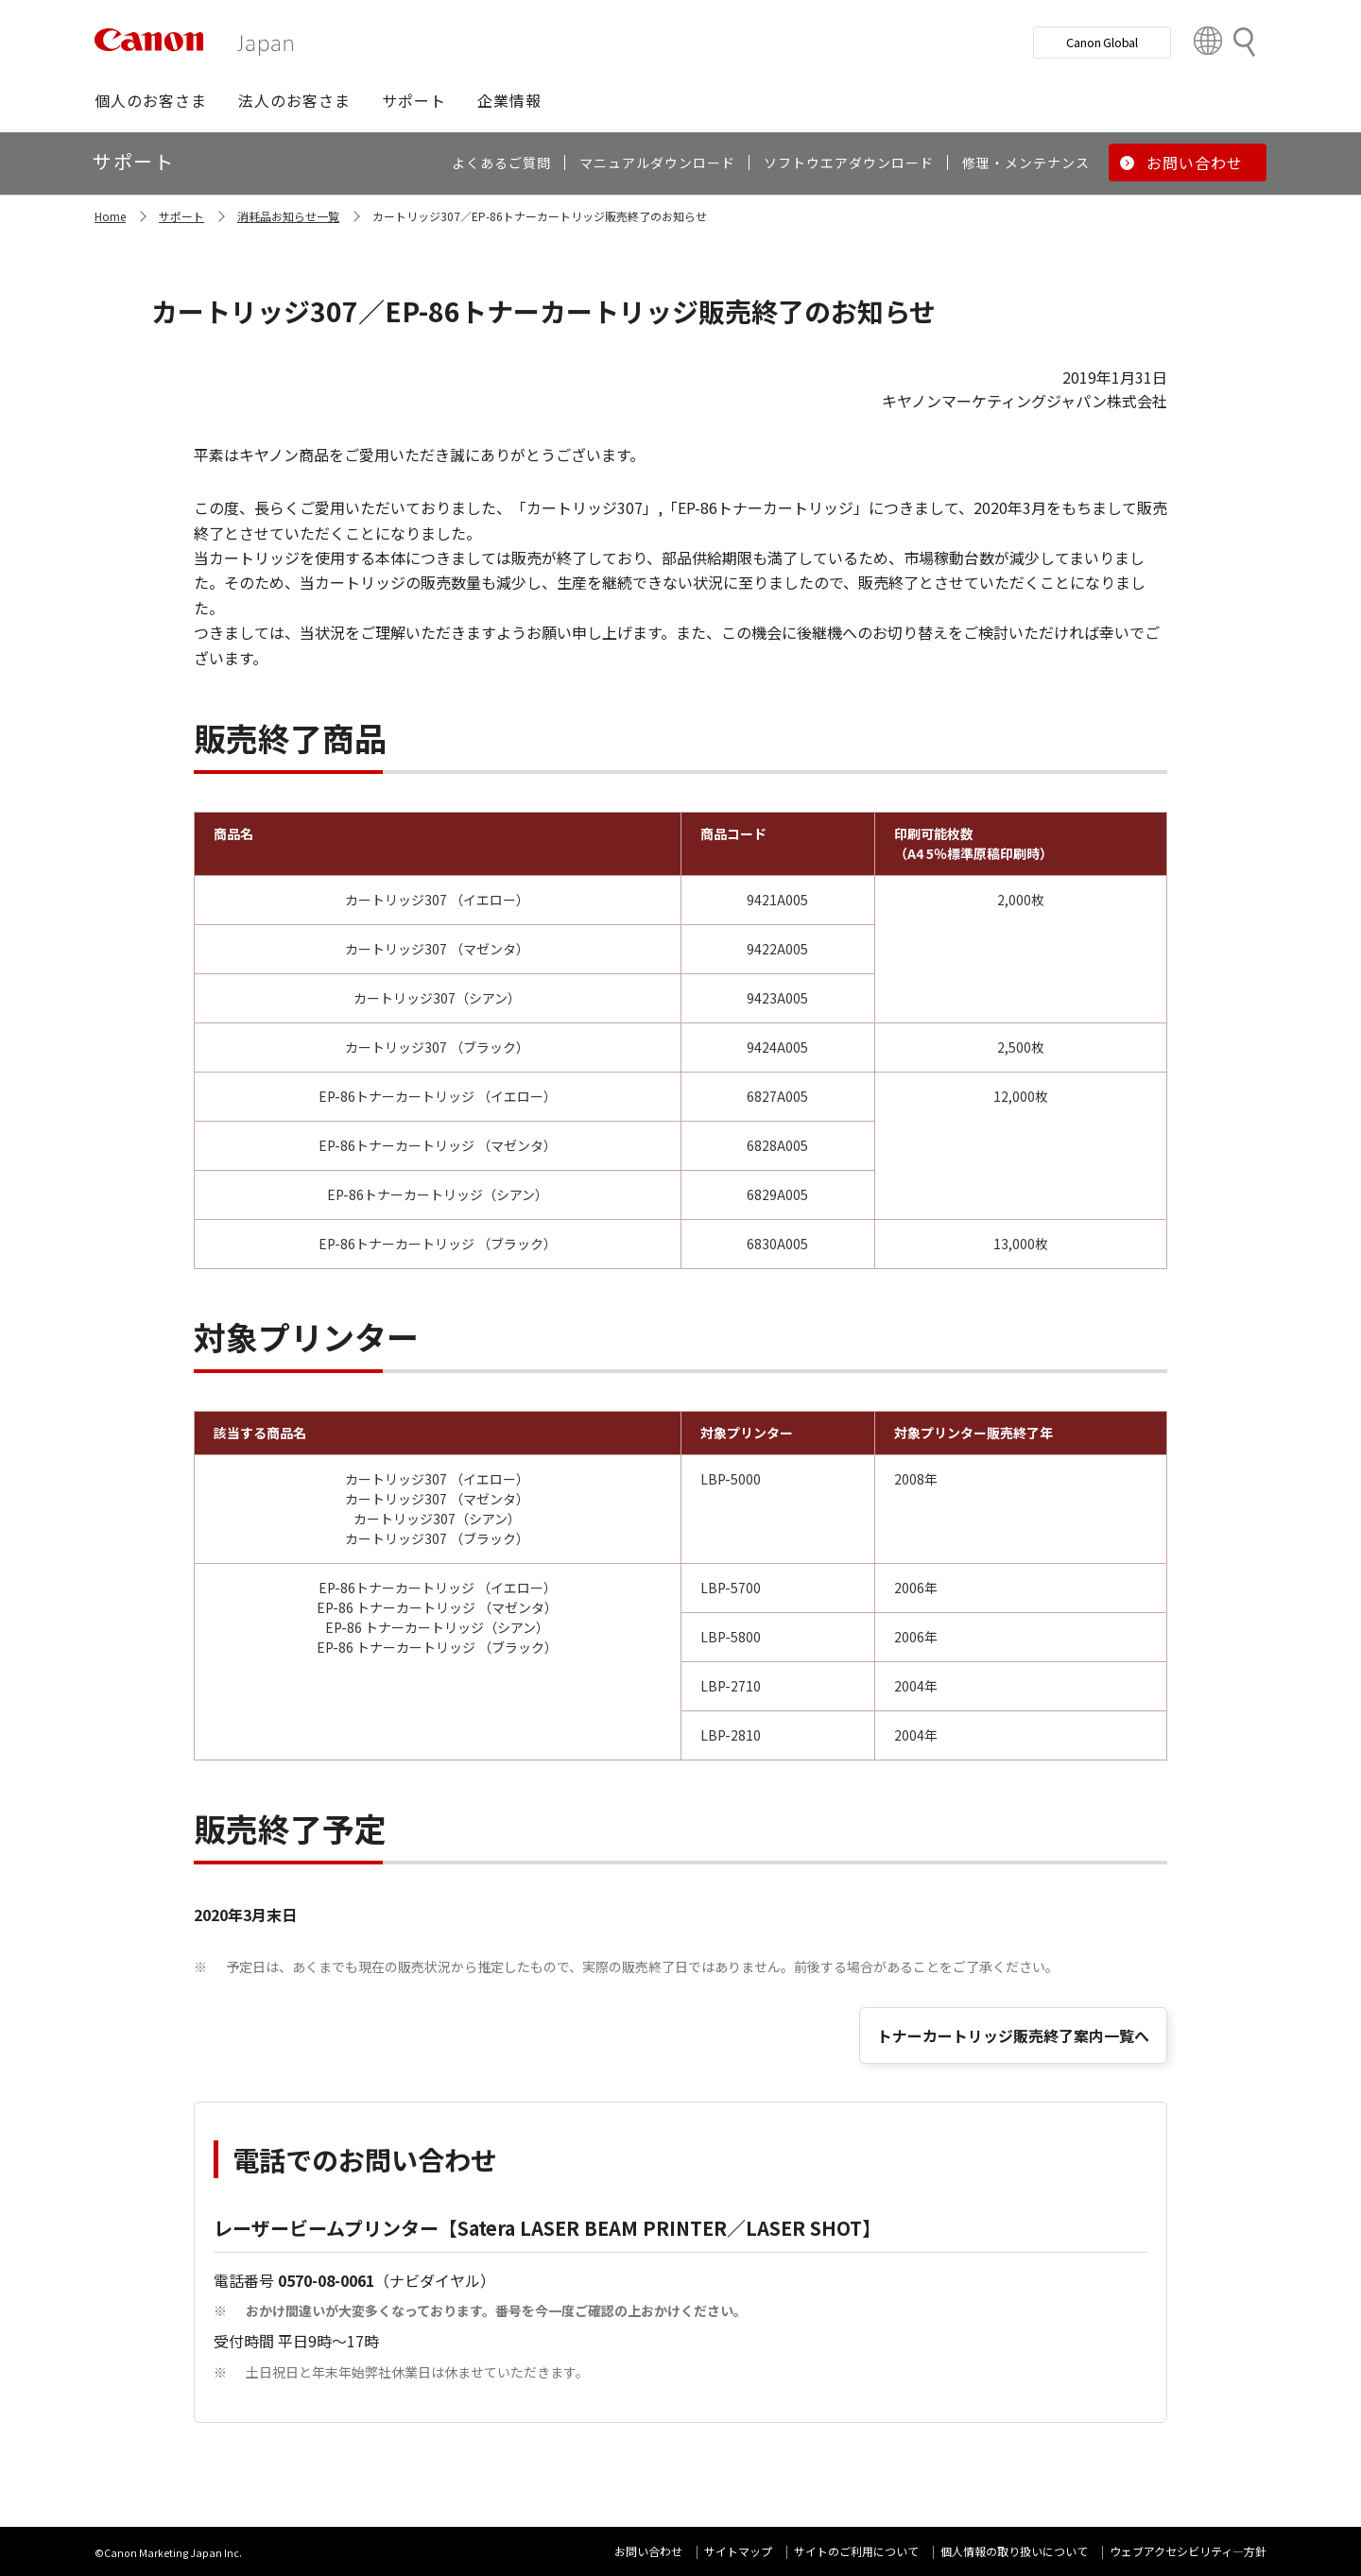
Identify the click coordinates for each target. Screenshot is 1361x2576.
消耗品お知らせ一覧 (288, 216)
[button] (151, 100)
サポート (181, 216)
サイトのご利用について (856, 2551)
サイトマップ (738, 2551)
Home (110, 216)
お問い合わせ (648, 2551)
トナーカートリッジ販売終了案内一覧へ (1013, 2035)
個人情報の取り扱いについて (1014, 2551)
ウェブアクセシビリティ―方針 (1188, 2551)
